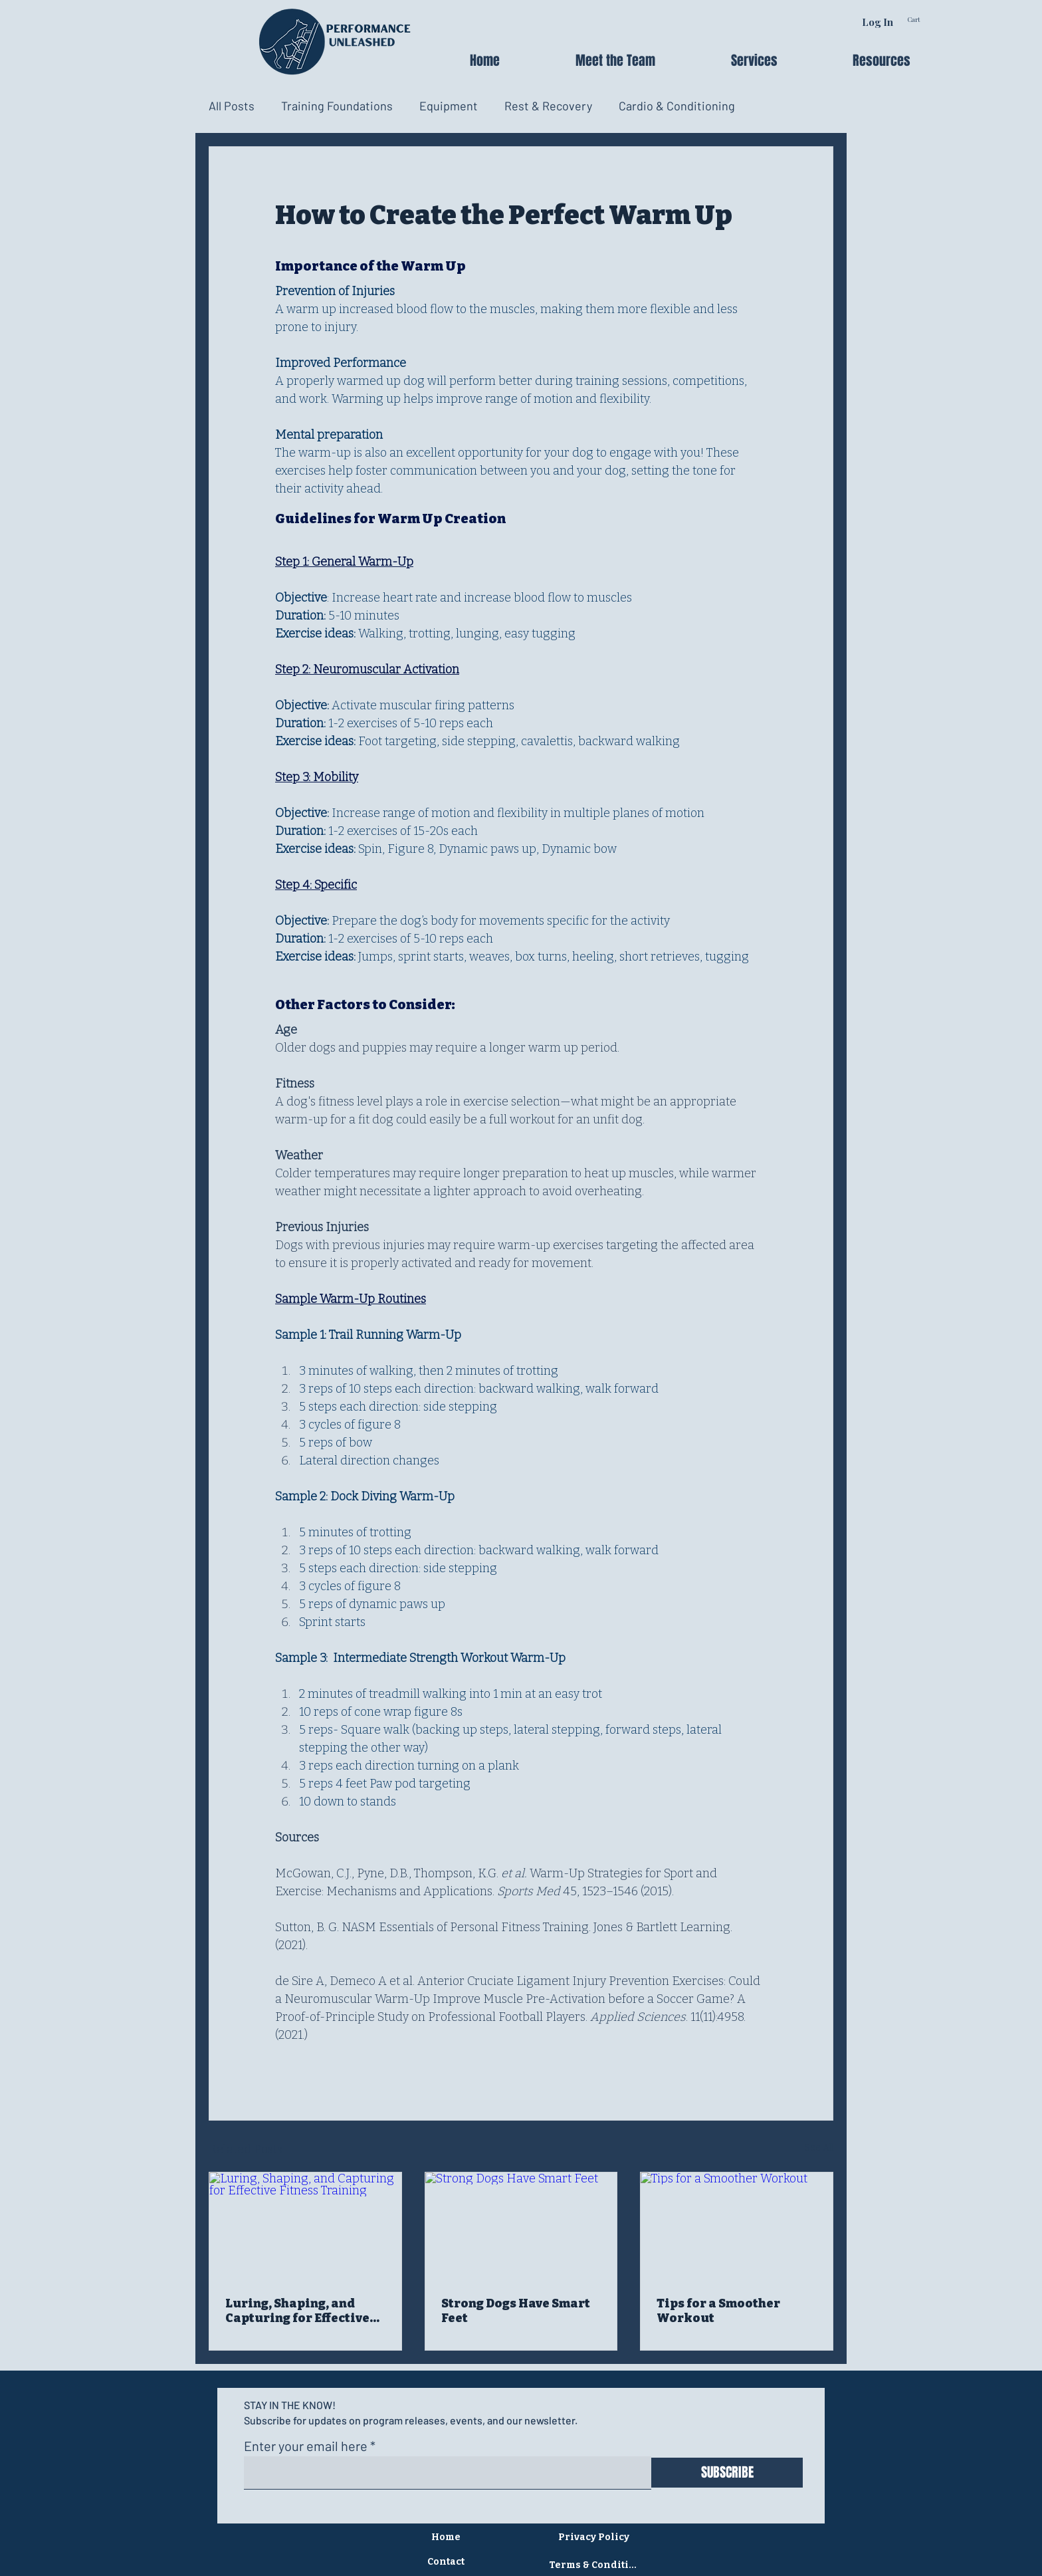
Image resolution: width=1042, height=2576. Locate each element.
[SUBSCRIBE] (727, 2473)
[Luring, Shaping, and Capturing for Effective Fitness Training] (305, 2226)
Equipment (448, 105)
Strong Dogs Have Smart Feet (515, 2310)
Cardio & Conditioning (677, 105)
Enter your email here (305, 2445)
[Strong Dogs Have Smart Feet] (521, 2226)
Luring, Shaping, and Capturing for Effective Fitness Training (297, 2310)
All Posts (232, 105)
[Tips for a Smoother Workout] (737, 2226)
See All (819, 2147)
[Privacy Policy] (595, 2537)
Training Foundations (337, 105)
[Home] (447, 2537)
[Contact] (447, 2562)
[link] (930, 19)
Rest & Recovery (548, 105)
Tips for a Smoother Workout (718, 2310)
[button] (782, 60)
